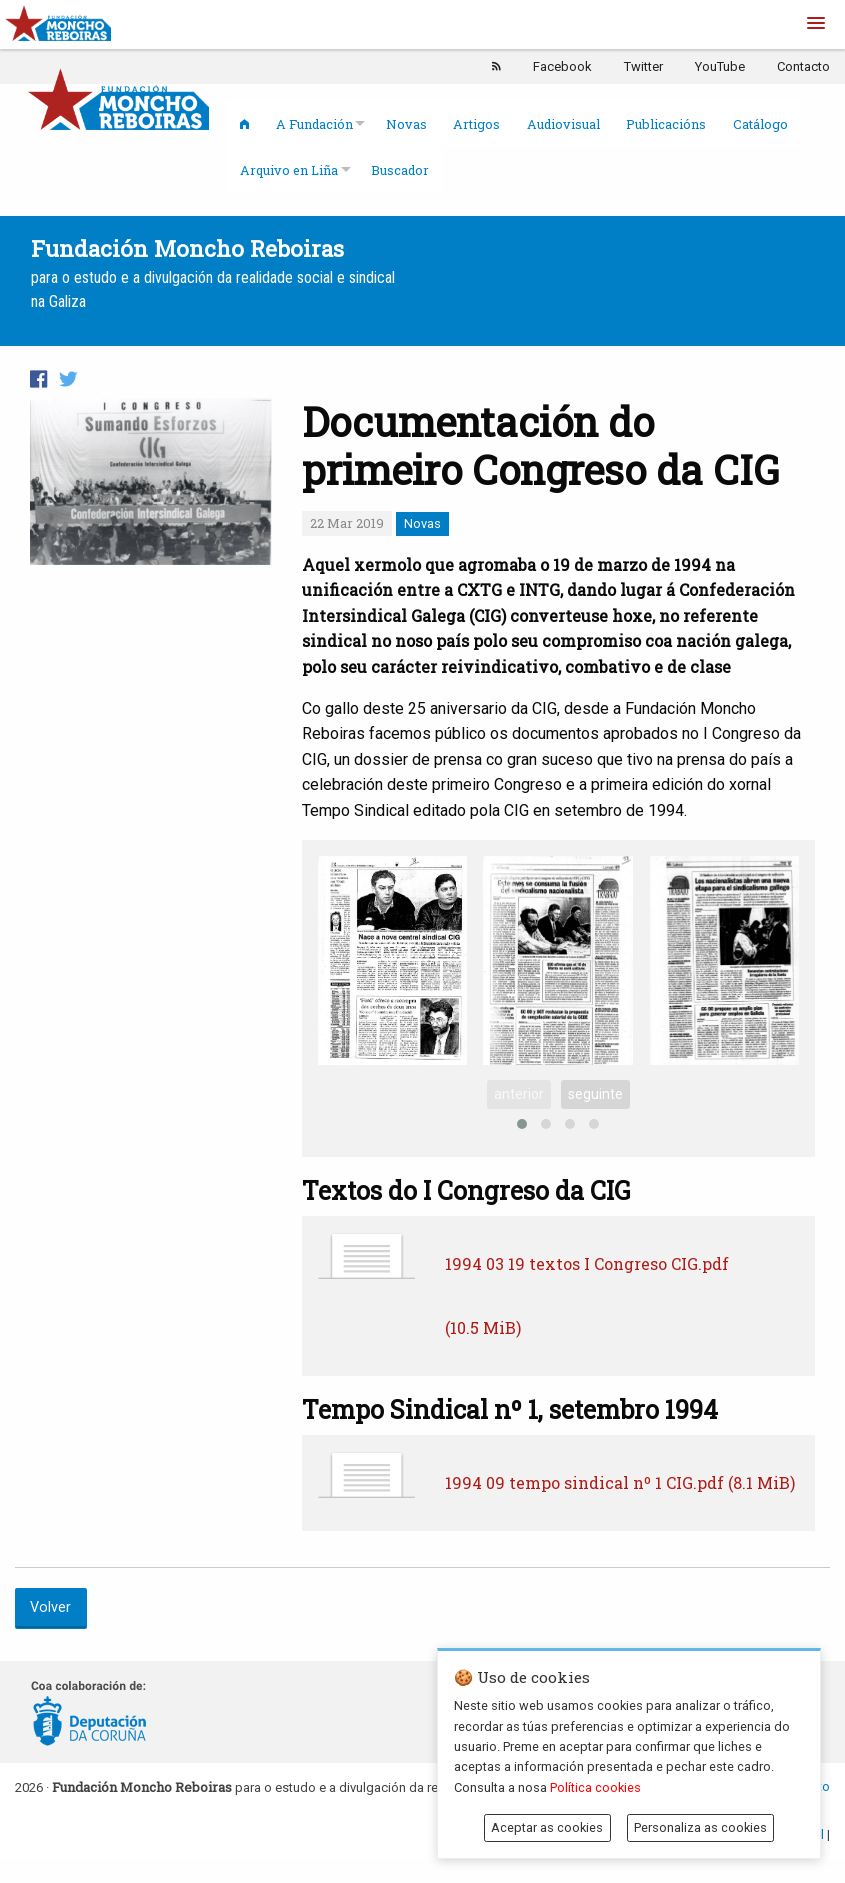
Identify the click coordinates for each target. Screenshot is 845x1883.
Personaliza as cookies (700, 1827)
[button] (816, 24)
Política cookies (595, 1787)
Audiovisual (563, 124)
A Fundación (314, 124)
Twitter (643, 66)
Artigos (476, 124)
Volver (50, 1607)
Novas (406, 124)
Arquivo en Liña (289, 170)
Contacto (803, 66)
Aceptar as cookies (547, 1827)
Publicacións (666, 124)
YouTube (720, 66)
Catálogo (760, 124)
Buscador (400, 170)
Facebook (562, 66)
